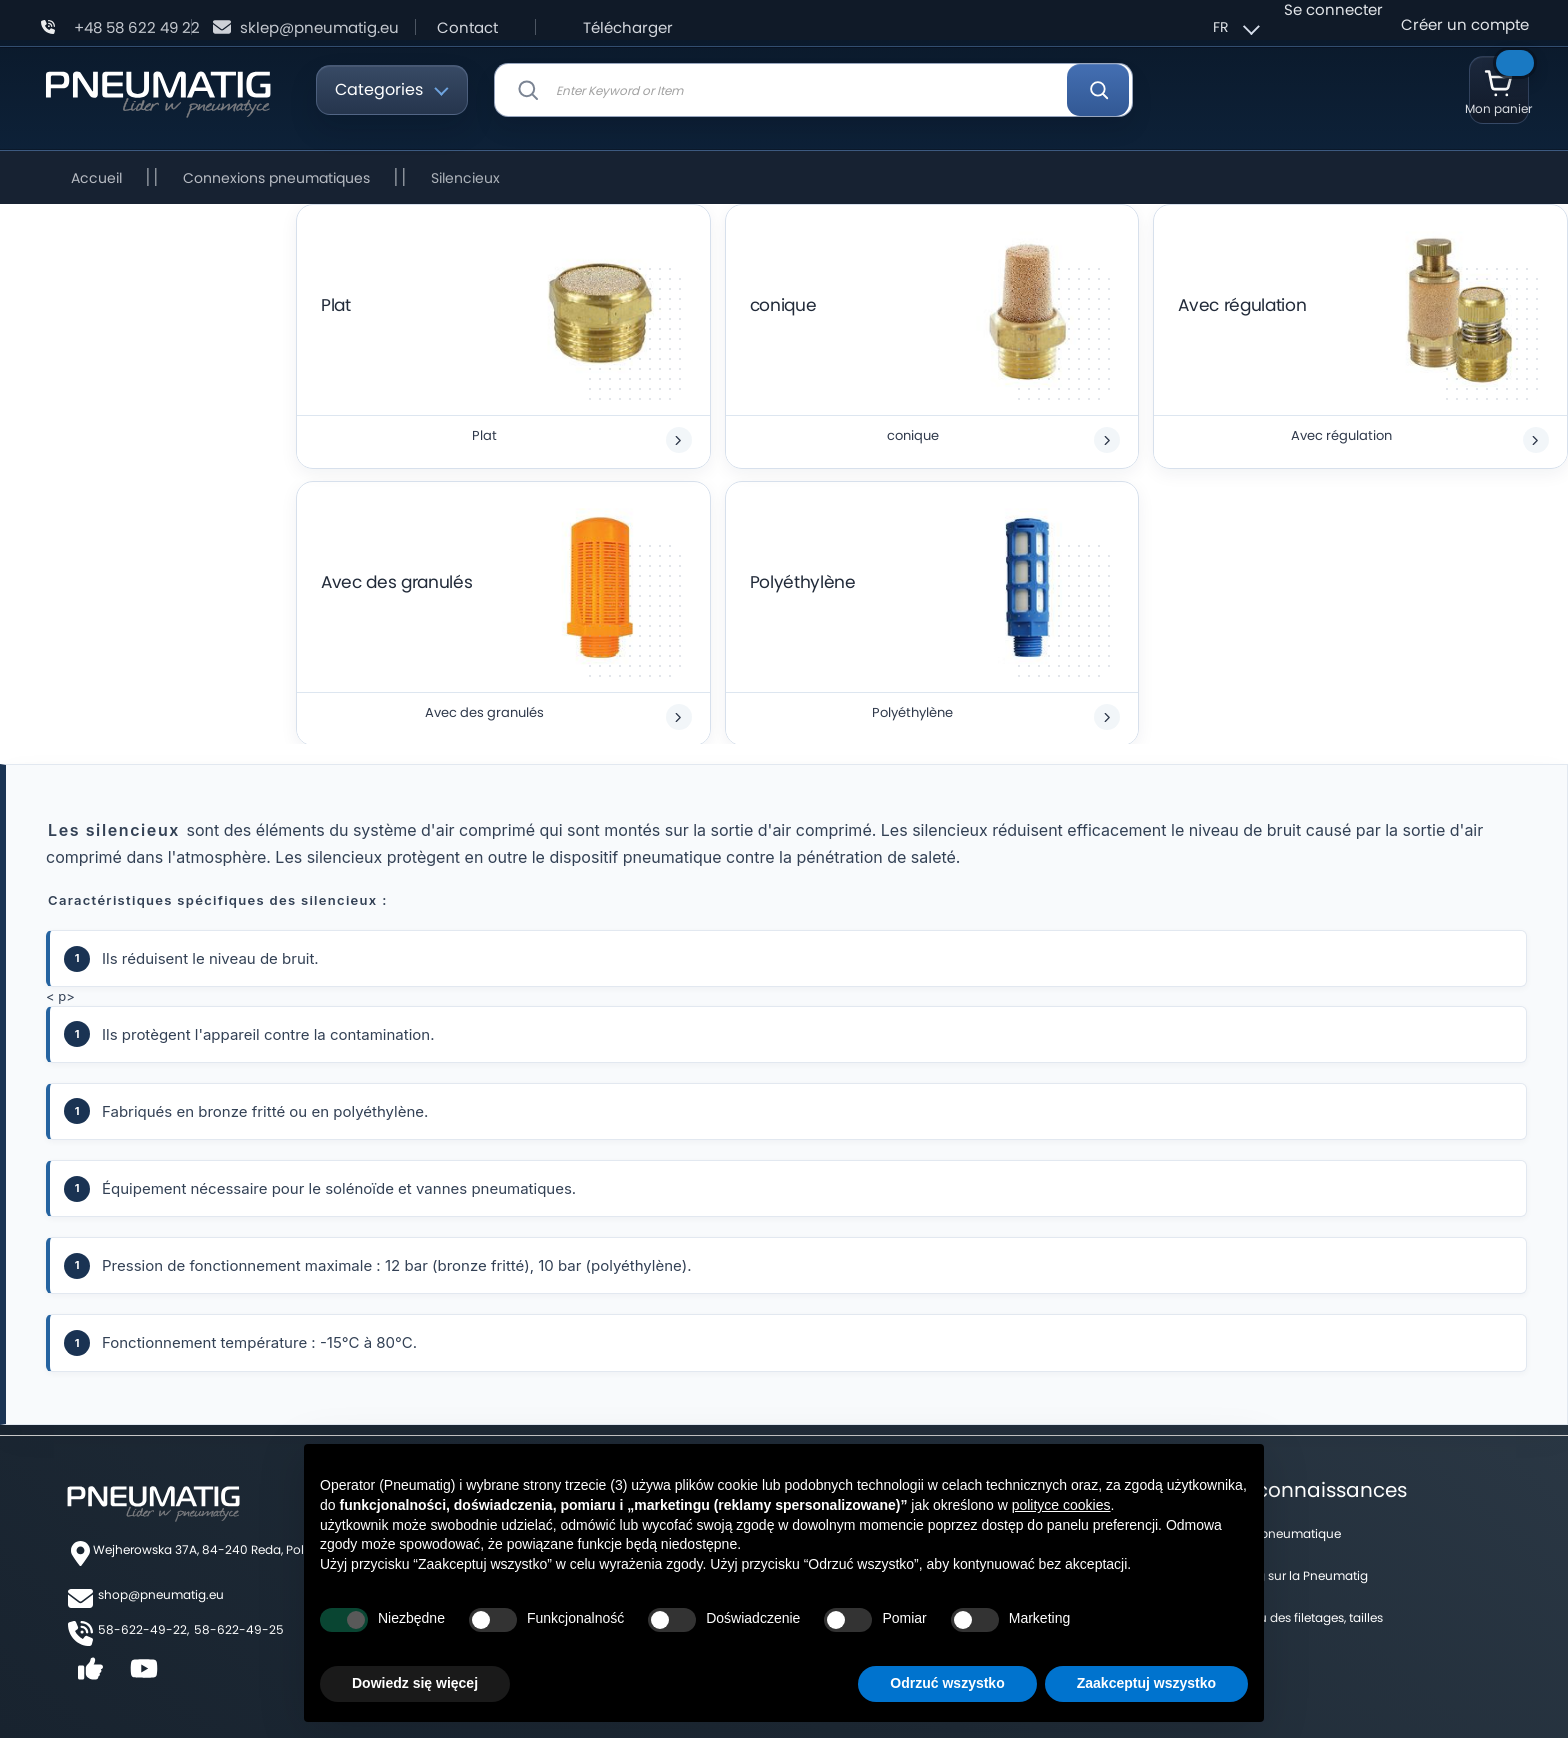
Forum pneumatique (1280, 1533)
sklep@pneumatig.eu (319, 27)
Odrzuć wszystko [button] (947, 1683)
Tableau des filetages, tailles (1301, 1617)
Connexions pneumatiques (278, 178)
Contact (467, 27)
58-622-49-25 (239, 1629)
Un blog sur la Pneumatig (1293, 1575)
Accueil (98, 178)
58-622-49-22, (143, 1629)
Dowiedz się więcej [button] (415, 1683)
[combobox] (813, 90)
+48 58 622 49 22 (137, 27)
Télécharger (628, 27)
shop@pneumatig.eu (161, 1594)
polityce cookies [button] (1061, 1505)
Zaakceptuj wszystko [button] (1146, 1683)
